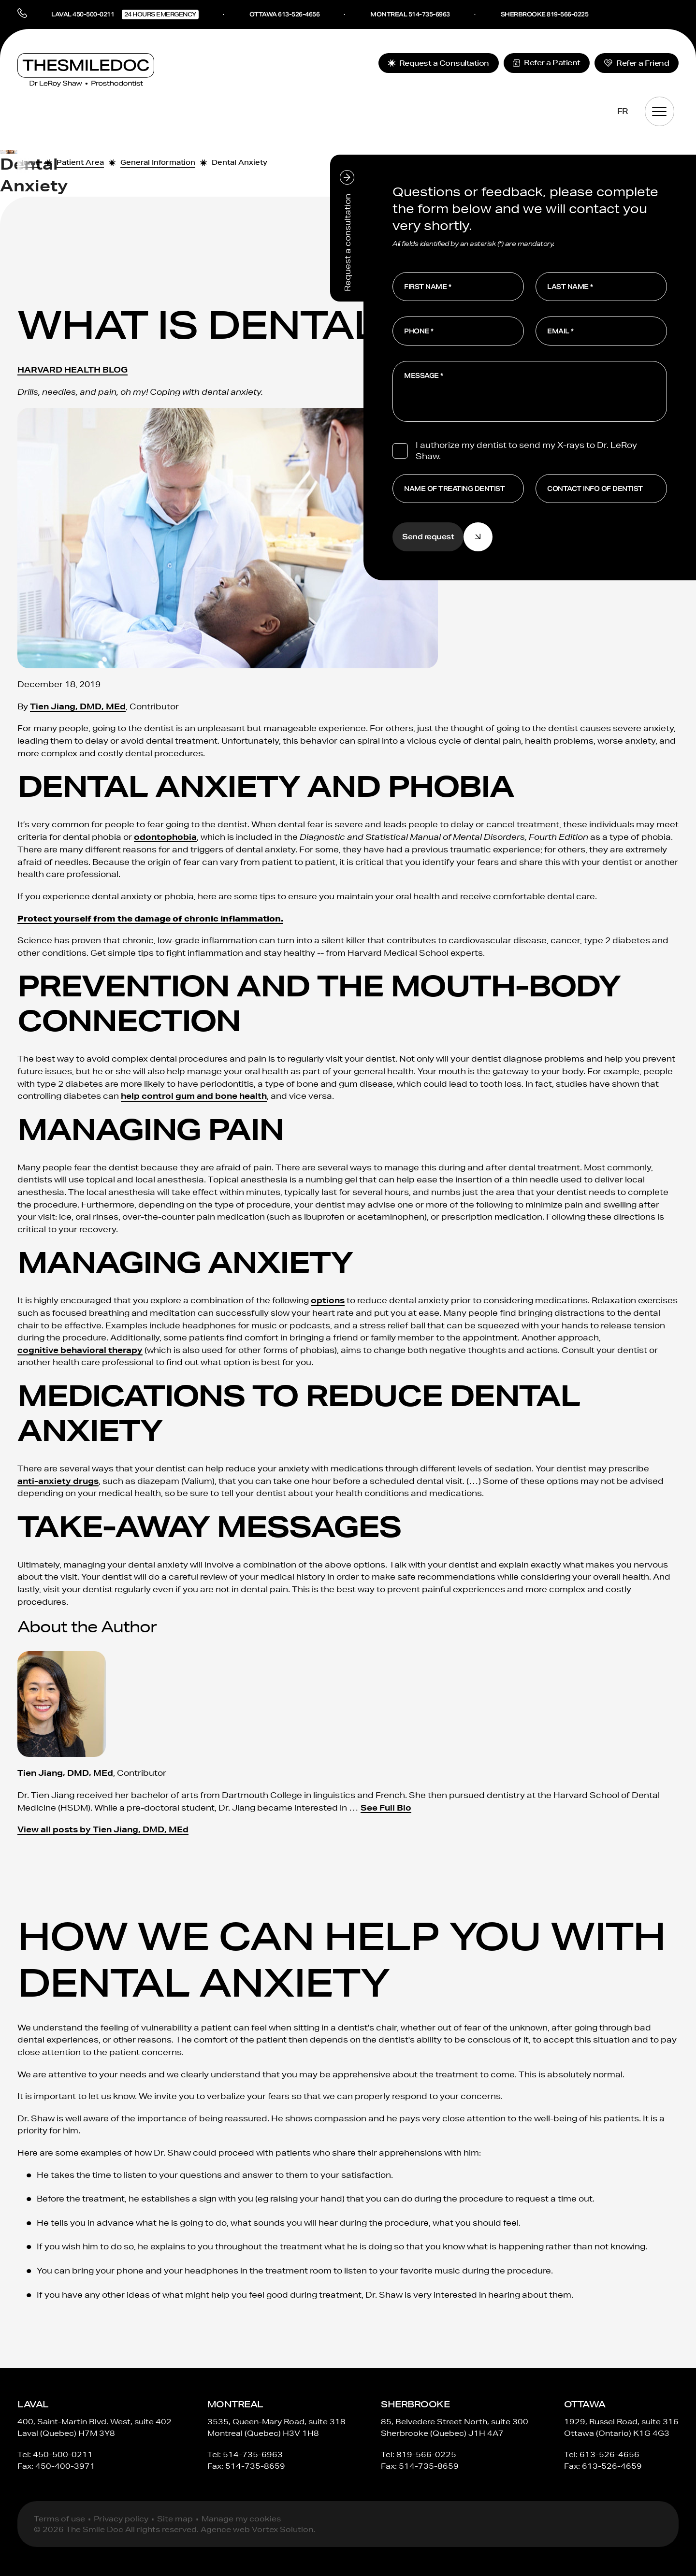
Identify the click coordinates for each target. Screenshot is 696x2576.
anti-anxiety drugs (58, 1481)
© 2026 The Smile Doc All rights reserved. (116, 2529)
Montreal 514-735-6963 (410, 14)
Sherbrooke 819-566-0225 (545, 14)
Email (558, 331)
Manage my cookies (241, 2518)
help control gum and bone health (194, 1096)
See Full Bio (386, 1807)
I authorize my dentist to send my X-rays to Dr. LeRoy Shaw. (526, 450)
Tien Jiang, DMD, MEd (78, 706)
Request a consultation (347, 230)
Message (421, 376)
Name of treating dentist (454, 489)
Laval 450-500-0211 (125, 14)
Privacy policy (121, 2518)
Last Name (568, 287)
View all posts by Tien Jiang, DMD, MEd (102, 1830)
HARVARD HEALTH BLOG (72, 369)
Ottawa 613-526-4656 (284, 14)
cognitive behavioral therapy (80, 1350)
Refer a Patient (546, 63)
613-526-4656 (609, 2454)
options (328, 1300)
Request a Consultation (438, 63)
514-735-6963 (253, 2454)
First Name (425, 287)
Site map (175, 2518)
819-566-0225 (426, 2454)
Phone (416, 331)
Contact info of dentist (595, 489)
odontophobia (165, 837)
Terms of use (59, 2518)
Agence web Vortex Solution (257, 2529)
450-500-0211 (63, 2454)
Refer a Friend (636, 63)
